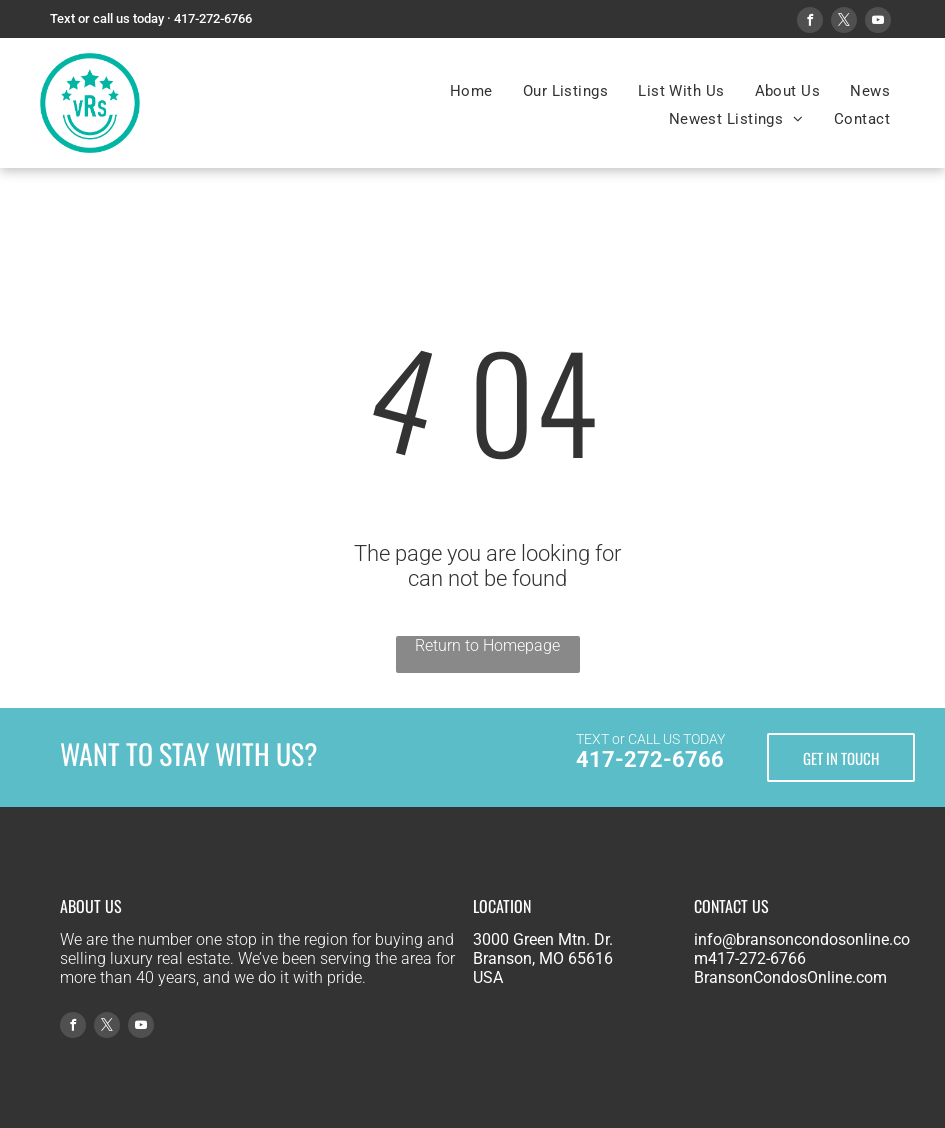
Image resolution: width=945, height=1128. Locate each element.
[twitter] (844, 22)
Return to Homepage (487, 645)
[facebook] (810, 22)
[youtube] (878, 22)
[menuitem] (471, 91)
